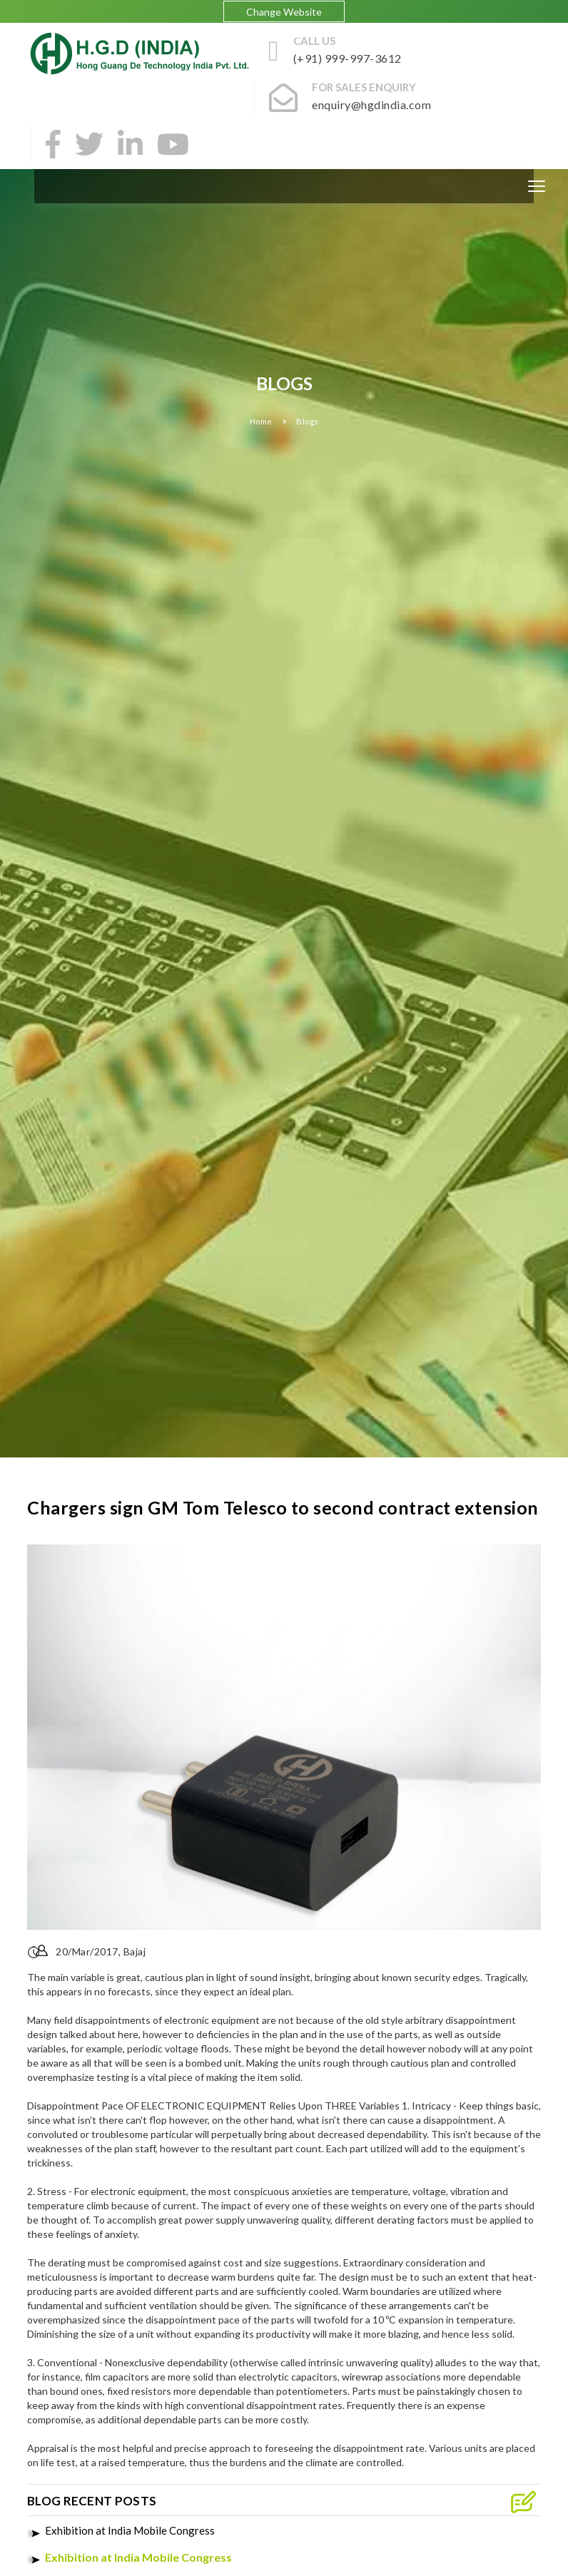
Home (261, 421)
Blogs (307, 421)
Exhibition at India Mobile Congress (130, 2530)
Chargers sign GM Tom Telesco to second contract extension (283, 1507)
